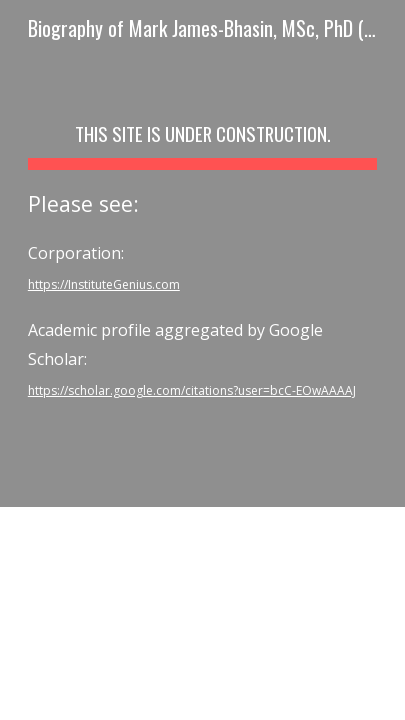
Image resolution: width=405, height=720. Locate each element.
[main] (202, 253)
